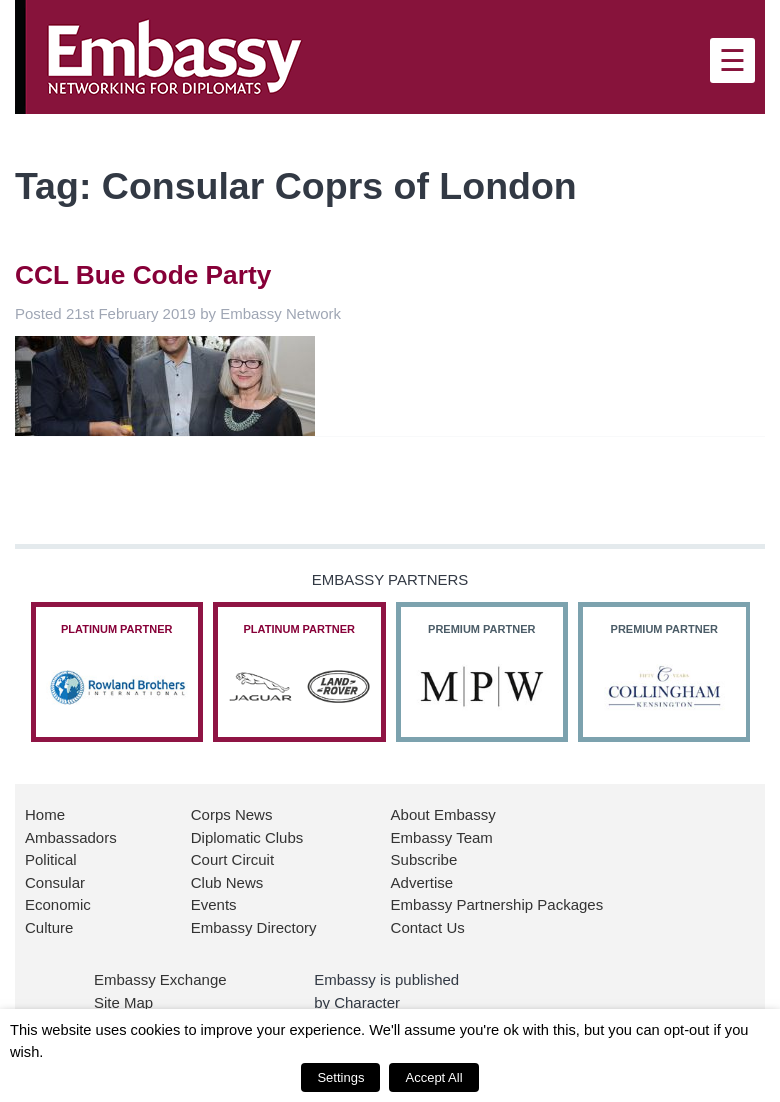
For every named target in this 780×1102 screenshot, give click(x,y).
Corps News (232, 814)
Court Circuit (232, 859)
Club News (227, 882)
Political (51, 859)
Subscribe (424, 859)
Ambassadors (71, 837)
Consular (55, 882)
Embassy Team (442, 837)
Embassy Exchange (160, 979)
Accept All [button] (433, 1077)
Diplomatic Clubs (247, 837)
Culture (49, 927)
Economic (58, 904)
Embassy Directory (254, 927)
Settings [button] (340, 1077)
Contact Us (428, 927)
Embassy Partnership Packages (497, 904)
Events (214, 904)
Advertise (422, 882)
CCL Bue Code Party (143, 275)
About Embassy (443, 814)
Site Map (123, 1002)
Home (45, 814)
